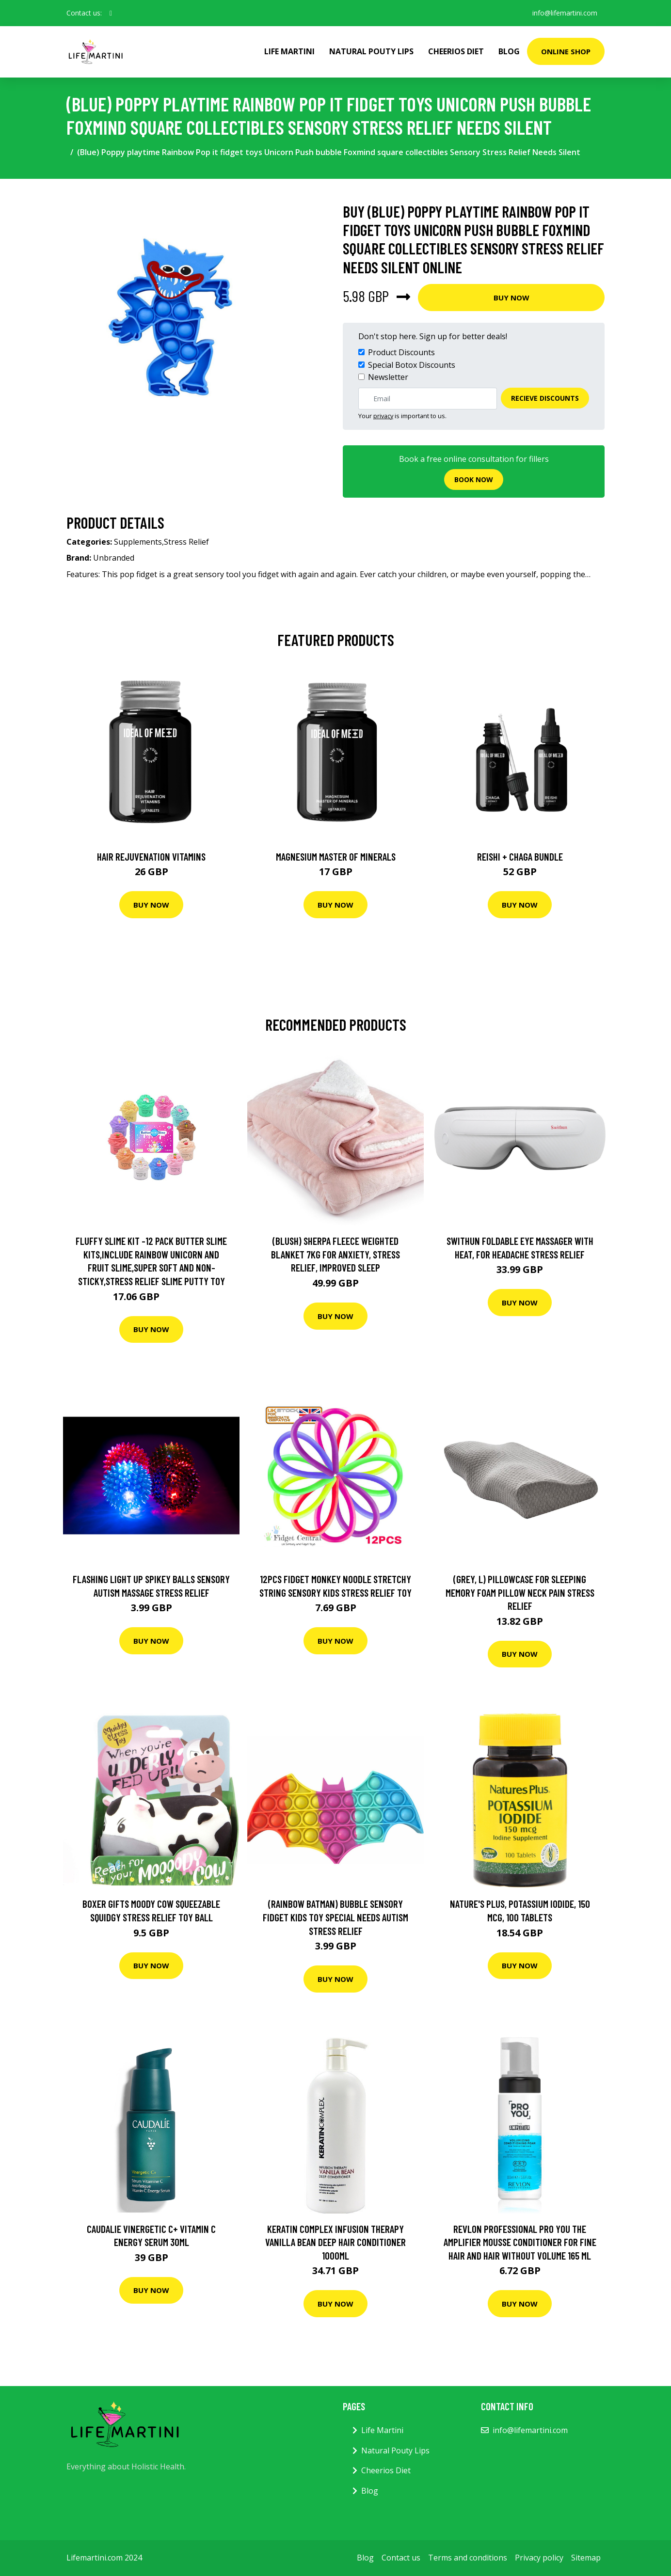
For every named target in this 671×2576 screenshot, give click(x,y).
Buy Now (511, 297)
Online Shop (566, 51)
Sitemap (586, 2557)
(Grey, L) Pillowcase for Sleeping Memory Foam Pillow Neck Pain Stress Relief (520, 1592)
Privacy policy (539, 2557)
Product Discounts (401, 352)
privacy (383, 415)
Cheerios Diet (456, 51)
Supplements (138, 541)
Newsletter (388, 377)
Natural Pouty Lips (371, 51)
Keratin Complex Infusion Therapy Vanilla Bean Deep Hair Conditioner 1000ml (335, 2242)
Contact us (401, 2557)
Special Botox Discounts (411, 365)
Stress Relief (186, 541)
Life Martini (289, 51)
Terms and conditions (467, 2557)
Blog (509, 51)
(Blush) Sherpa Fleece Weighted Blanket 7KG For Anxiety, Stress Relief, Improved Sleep (335, 1254)
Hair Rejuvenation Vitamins (151, 856)
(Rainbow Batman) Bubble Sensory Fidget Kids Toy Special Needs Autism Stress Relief (335, 1917)
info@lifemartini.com (564, 12)
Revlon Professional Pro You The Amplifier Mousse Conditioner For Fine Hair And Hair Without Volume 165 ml (520, 2242)
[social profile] (111, 13)
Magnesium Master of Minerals (336, 856)
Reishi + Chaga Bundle (520, 856)
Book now (473, 479)
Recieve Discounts (545, 398)
